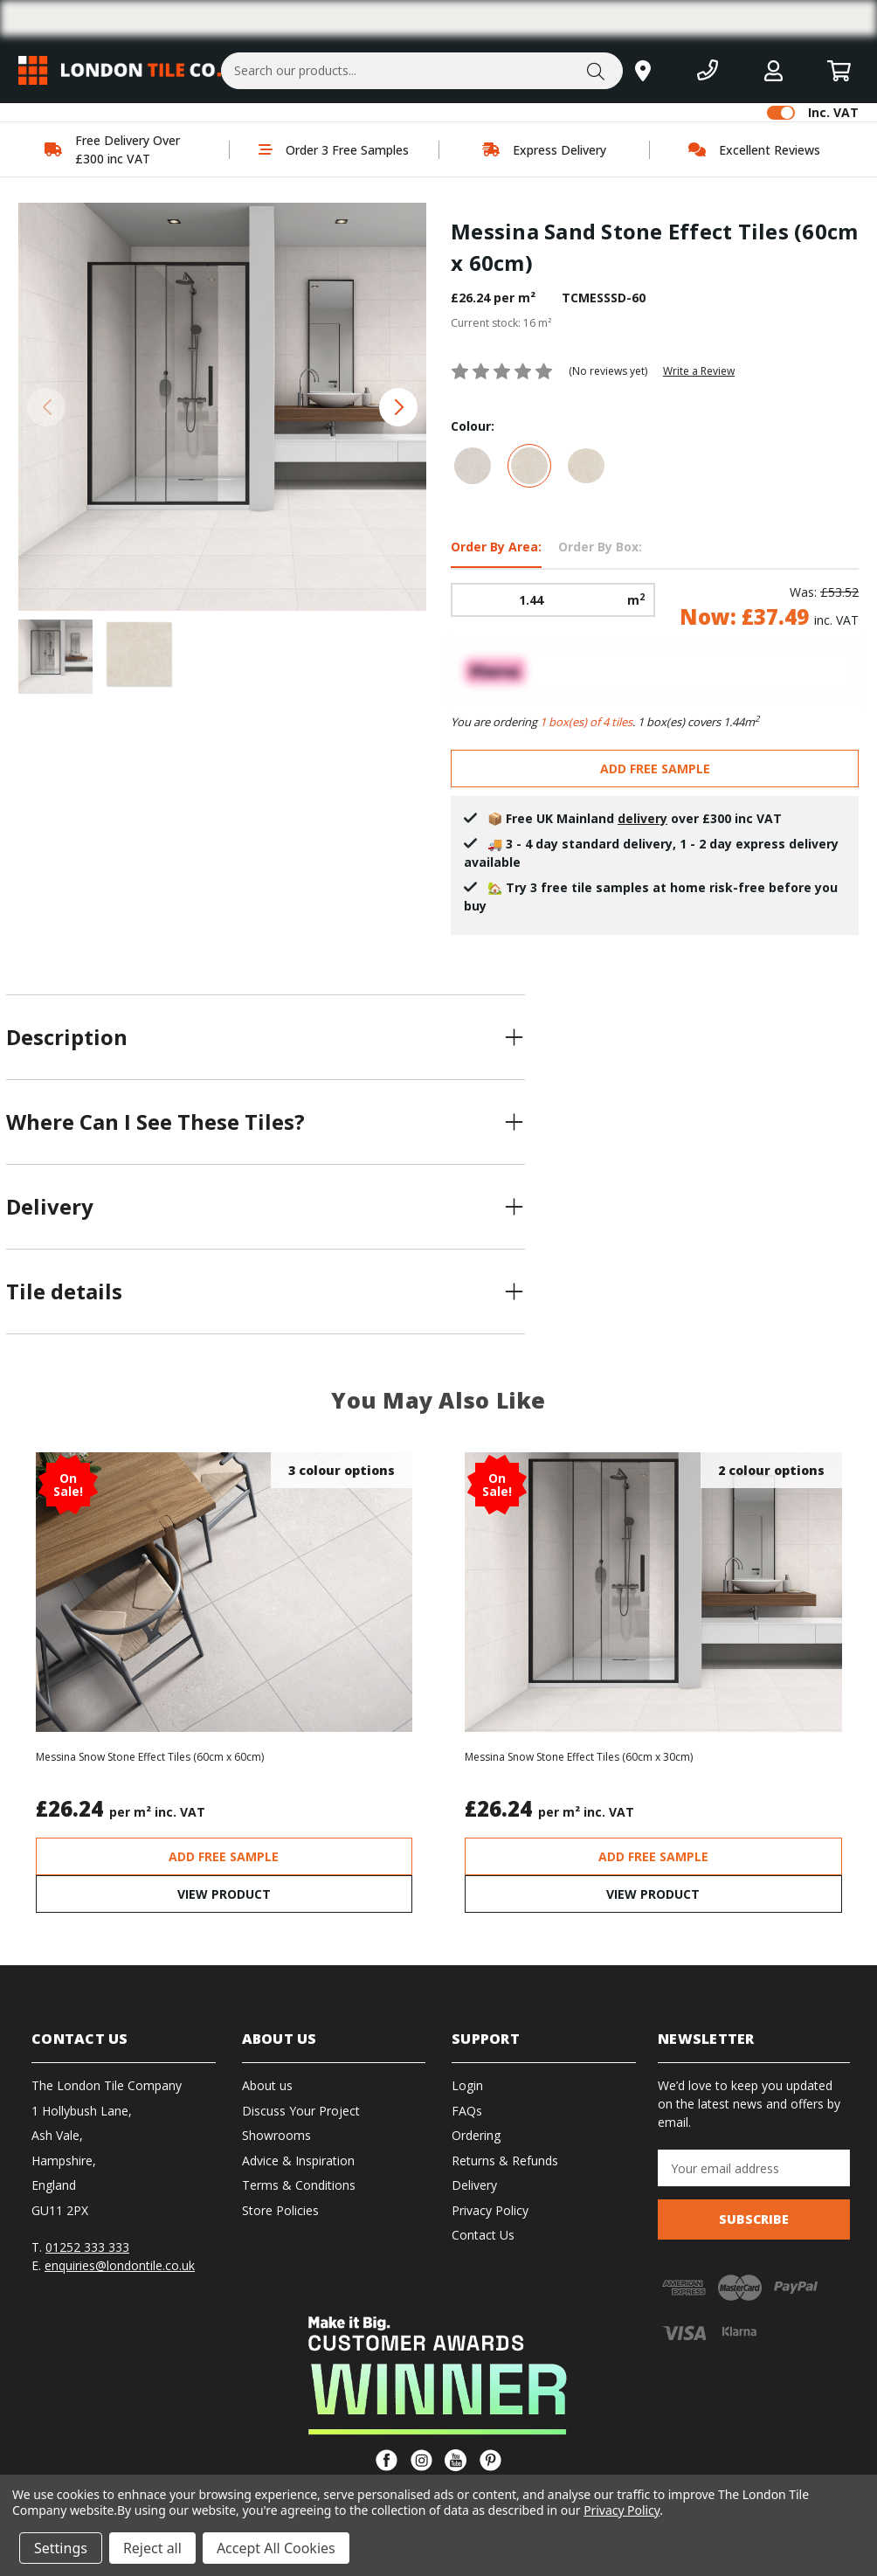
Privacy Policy (490, 2210)
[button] (398, 407)
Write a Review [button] (699, 371)
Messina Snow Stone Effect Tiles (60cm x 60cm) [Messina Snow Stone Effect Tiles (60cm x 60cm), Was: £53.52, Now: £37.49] (150, 1756)
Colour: (472, 426)
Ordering (476, 2135)
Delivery (474, 2185)
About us (267, 2085)
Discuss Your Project (301, 2110)
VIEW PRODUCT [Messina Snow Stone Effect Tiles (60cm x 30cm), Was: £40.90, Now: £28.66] (653, 1894)
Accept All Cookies (276, 2548)
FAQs (467, 2110)
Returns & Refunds (505, 2160)
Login (467, 2085)
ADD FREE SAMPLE (655, 768)
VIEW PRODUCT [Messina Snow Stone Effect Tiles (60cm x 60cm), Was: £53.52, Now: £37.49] (224, 1894)
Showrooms (276, 2135)
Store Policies (280, 2210)
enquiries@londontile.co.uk (120, 2265)
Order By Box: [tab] (600, 546)
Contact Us (483, 2234)
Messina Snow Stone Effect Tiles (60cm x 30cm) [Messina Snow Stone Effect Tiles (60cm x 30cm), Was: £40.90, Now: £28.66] (579, 1756)
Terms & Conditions (299, 2185)
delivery (642, 818)
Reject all (152, 2548)
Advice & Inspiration (298, 2160)
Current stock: (501, 322)
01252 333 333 (87, 2247)
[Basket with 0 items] (839, 70)
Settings (60, 2548)
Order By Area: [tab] (496, 546)
